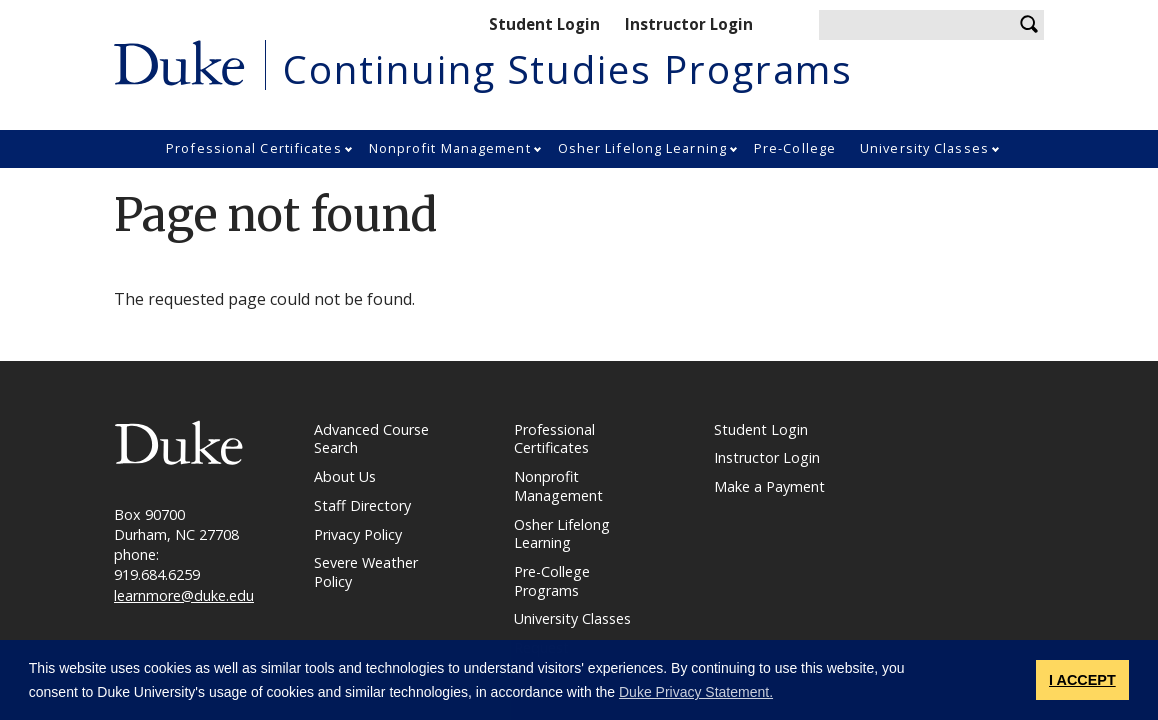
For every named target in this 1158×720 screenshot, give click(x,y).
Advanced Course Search (371, 439)
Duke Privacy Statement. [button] (696, 692)
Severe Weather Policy (366, 572)
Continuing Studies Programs (568, 69)
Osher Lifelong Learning (642, 148)
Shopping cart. (780, 26)
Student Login (544, 24)
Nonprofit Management (450, 148)
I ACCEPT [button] (1082, 680)
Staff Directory (362, 506)
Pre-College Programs (552, 581)
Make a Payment (769, 487)
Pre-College (795, 148)
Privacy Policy (358, 535)
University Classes (924, 148)
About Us (345, 477)
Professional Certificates (254, 148)
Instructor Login (689, 24)
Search (1029, 25)
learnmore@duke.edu (184, 595)
